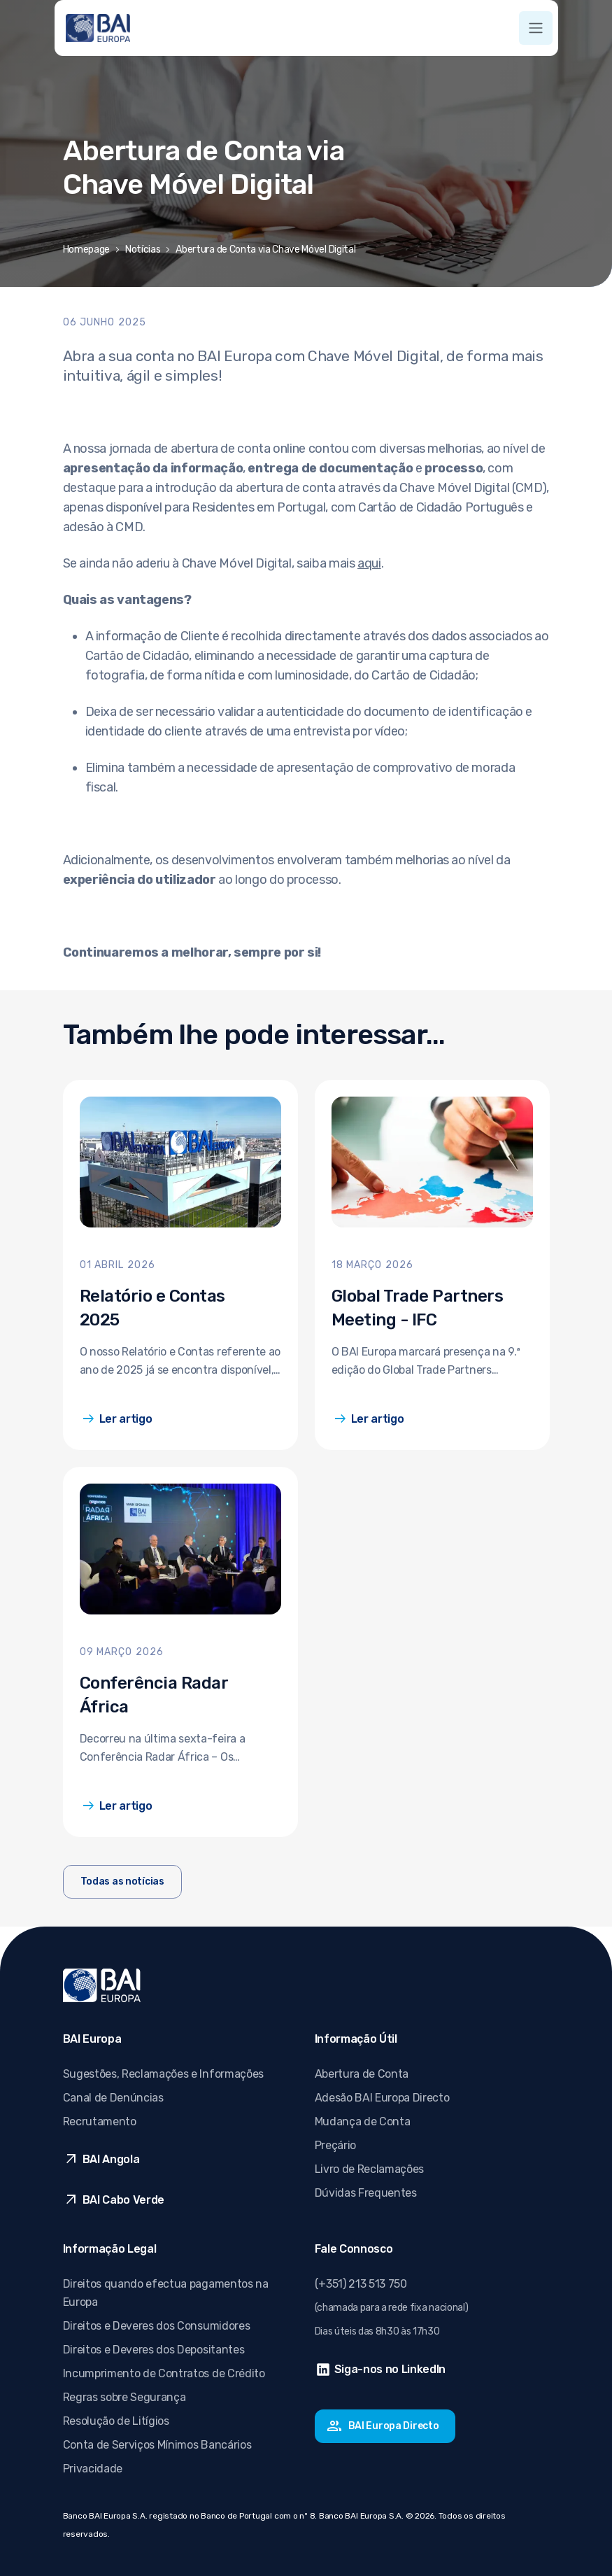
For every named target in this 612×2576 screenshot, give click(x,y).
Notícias (142, 249)
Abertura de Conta (362, 2074)
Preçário (335, 2145)
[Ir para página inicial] (98, 28)
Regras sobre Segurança (124, 2397)
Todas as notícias (122, 1881)
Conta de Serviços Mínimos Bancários (157, 2444)
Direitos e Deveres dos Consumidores (156, 2325)
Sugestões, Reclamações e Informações (163, 2074)
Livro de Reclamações (370, 2169)
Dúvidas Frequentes (366, 2193)
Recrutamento (99, 2121)
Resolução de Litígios (116, 2421)
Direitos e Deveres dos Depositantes (154, 2349)
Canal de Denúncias (113, 2097)
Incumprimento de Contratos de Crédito (164, 2373)
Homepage (86, 249)
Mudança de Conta (363, 2121)
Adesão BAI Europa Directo (382, 2097)
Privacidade (92, 2468)
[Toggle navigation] (536, 28)
